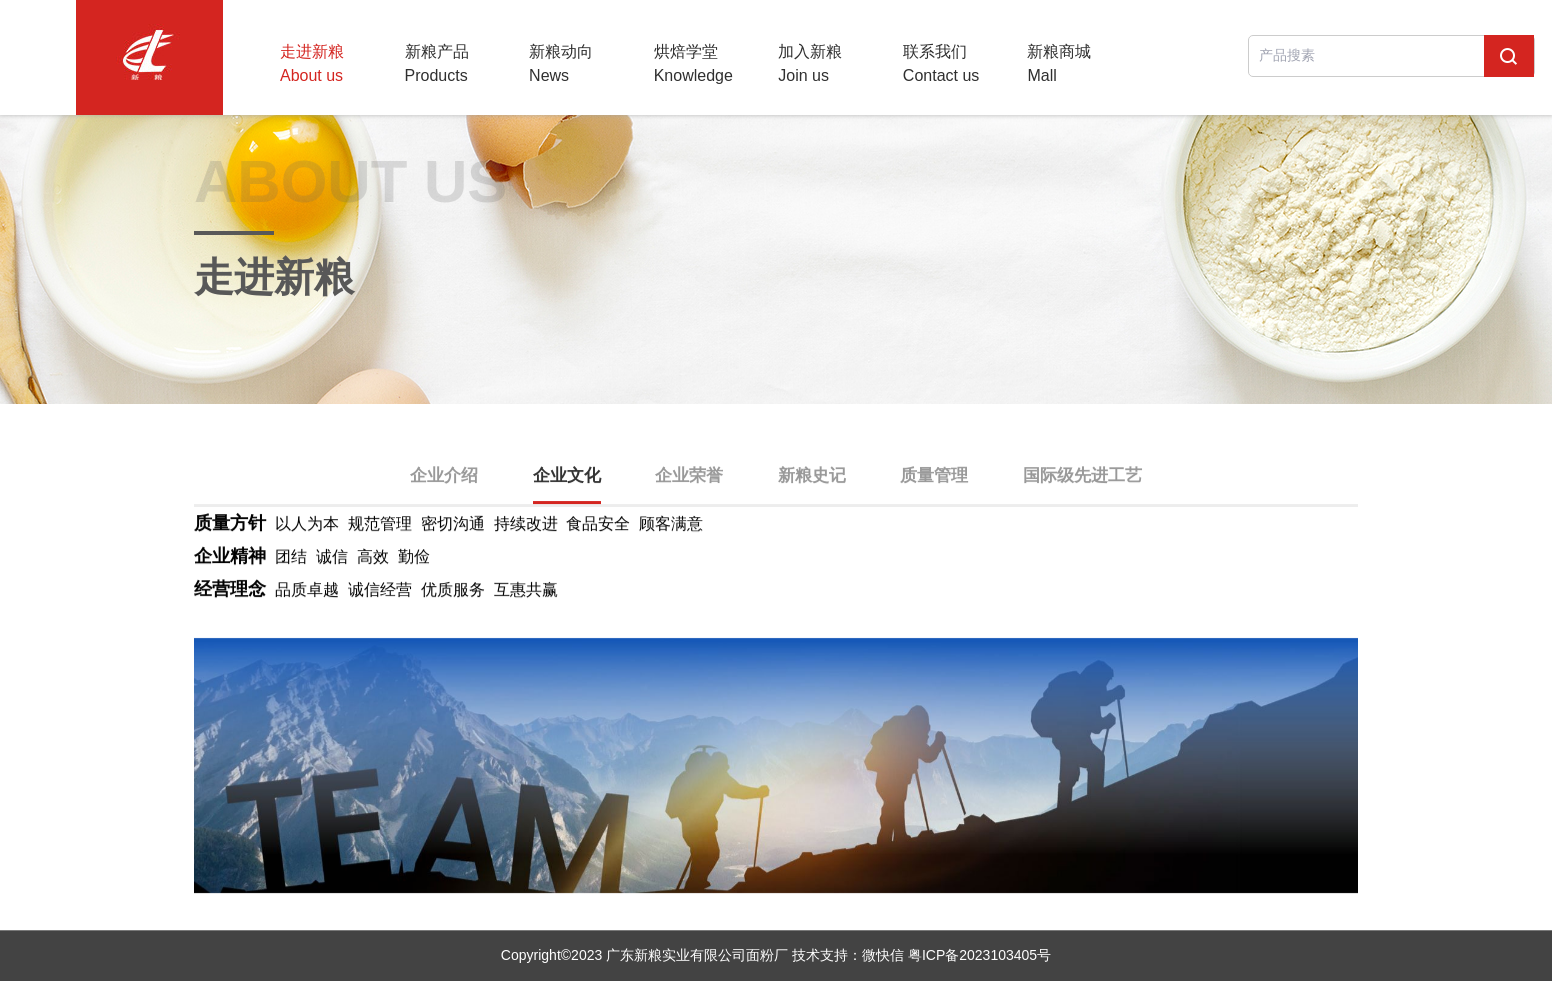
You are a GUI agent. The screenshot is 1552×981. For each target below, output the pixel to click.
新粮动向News (561, 63)
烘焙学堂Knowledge (693, 63)
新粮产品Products (437, 63)
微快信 (883, 955)
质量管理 (934, 476)
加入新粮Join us (810, 63)
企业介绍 (444, 476)
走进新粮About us (312, 63)
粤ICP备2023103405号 (979, 955)
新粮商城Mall (1059, 63)
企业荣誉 (689, 476)
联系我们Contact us (941, 63)
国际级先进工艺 (1082, 476)
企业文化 (567, 476)
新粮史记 (812, 476)
